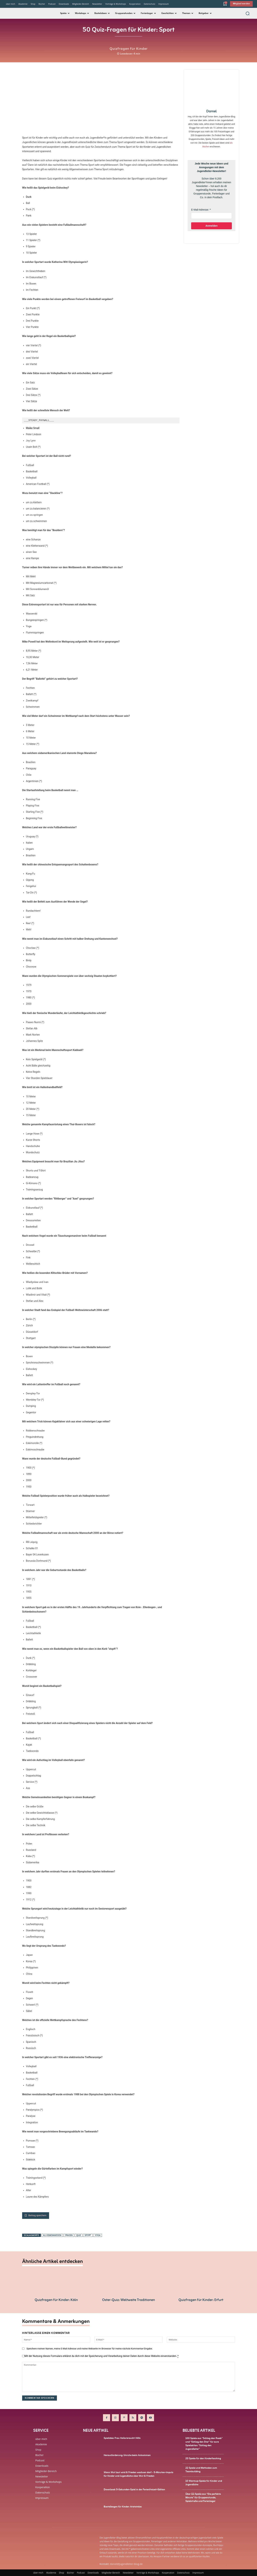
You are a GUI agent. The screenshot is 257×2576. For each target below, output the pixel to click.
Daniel (211, 111)
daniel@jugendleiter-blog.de (126, 2564)
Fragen (69, 2235)
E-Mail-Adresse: (200, 209)
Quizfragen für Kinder (129, 49)
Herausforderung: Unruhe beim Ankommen (127, 2455)
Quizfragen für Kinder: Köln (56, 2300)
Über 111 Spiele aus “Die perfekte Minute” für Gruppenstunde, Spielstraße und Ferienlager (203, 2497)
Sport (88, 2235)
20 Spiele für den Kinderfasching (203, 2458)
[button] (247, 13)
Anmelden (211, 225)
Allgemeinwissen (52, 2235)
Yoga (97, 2235)
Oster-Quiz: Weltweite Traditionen (128, 2300)
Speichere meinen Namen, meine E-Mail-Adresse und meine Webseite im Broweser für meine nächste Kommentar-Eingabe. (89, 2348)
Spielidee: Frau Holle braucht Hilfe (122, 2438)
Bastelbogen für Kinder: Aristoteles (123, 2506)
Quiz (78, 2235)
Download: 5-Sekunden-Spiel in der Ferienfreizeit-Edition (134, 2489)
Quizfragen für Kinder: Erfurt (200, 2300)
